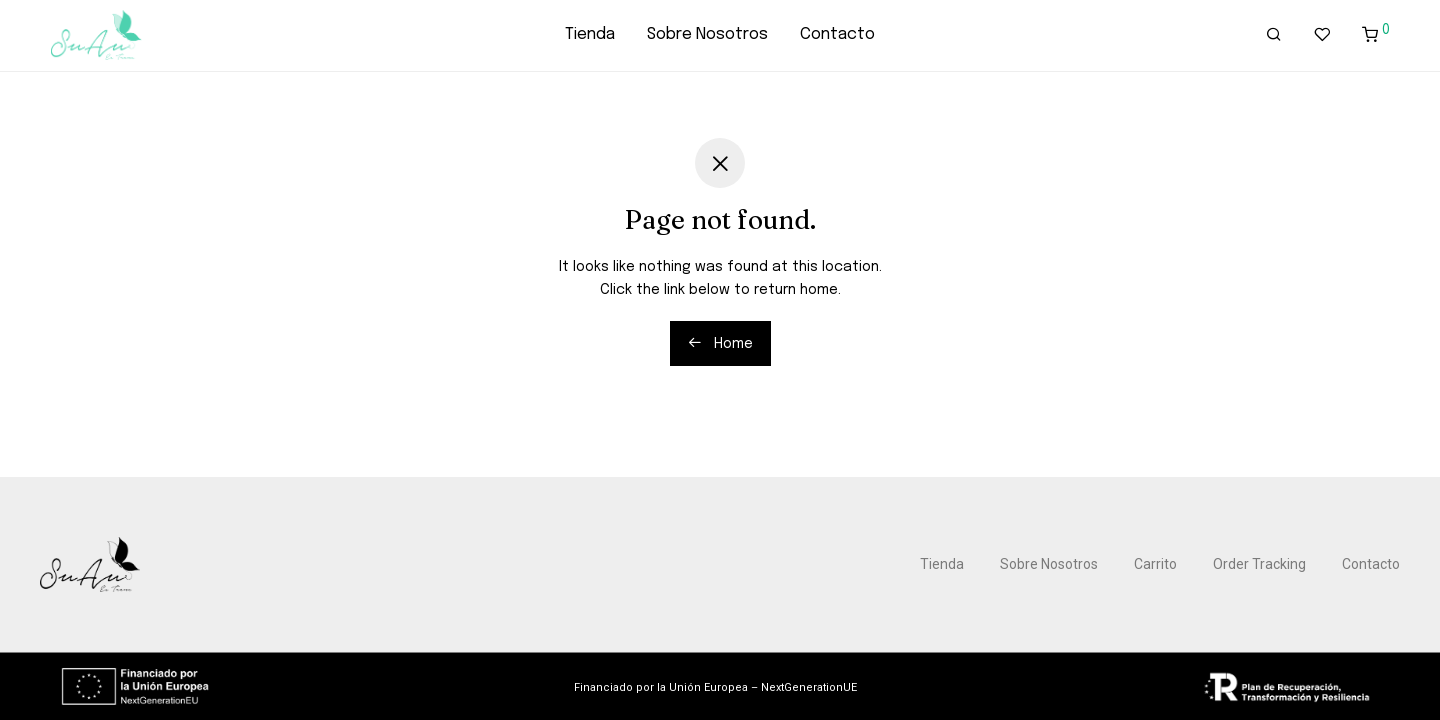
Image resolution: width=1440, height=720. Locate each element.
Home (720, 343)
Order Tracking (1259, 564)
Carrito (1155, 564)
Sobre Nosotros (707, 34)
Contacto (837, 34)
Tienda (590, 34)
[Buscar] (1274, 35)
